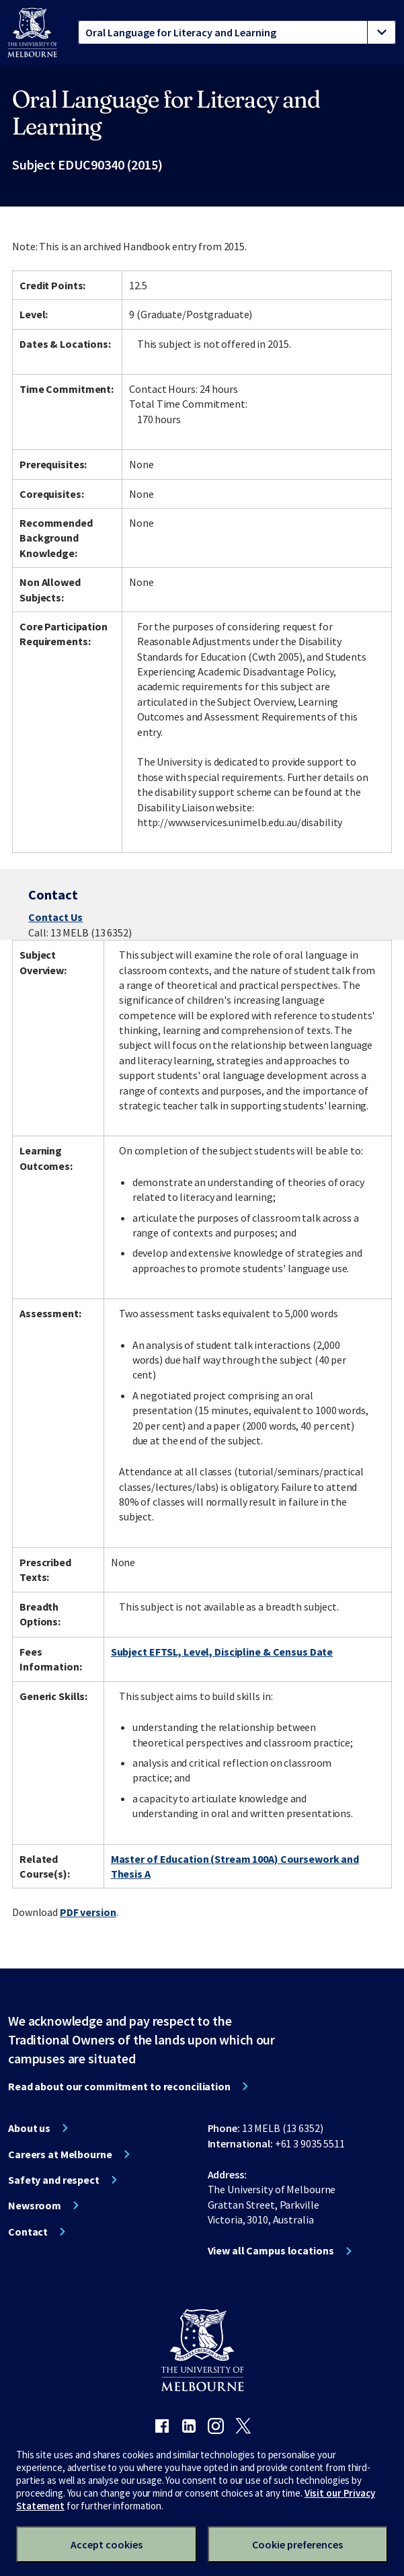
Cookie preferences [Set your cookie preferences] (297, 2544)
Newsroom (34, 2205)
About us (29, 2128)
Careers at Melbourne (60, 2154)
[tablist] (237, 32)
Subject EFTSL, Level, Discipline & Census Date (222, 1651)
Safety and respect (53, 2179)
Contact (28, 2231)
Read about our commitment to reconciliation (119, 2086)
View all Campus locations (271, 2250)
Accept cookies (107, 2544)
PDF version (88, 1912)
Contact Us (55, 917)
